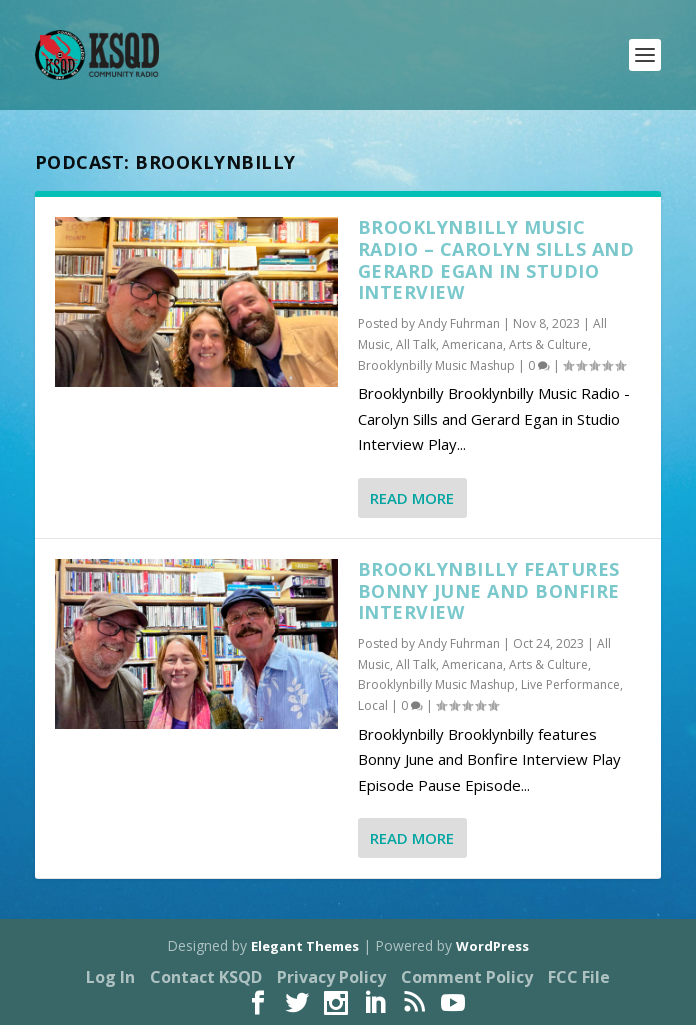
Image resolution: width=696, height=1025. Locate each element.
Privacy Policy (331, 977)
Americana (472, 344)
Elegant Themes (305, 946)
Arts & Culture (548, 344)
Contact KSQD (206, 977)
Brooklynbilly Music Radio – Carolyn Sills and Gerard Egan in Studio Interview (496, 259)
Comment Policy (467, 977)
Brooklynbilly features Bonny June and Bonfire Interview (489, 591)
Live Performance (570, 684)
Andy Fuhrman (459, 323)
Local (373, 705)
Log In (110, 977)
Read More (412, 498)
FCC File (579, 977)
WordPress (492, 946)
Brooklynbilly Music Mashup (436, 365)
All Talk (416, 344)
